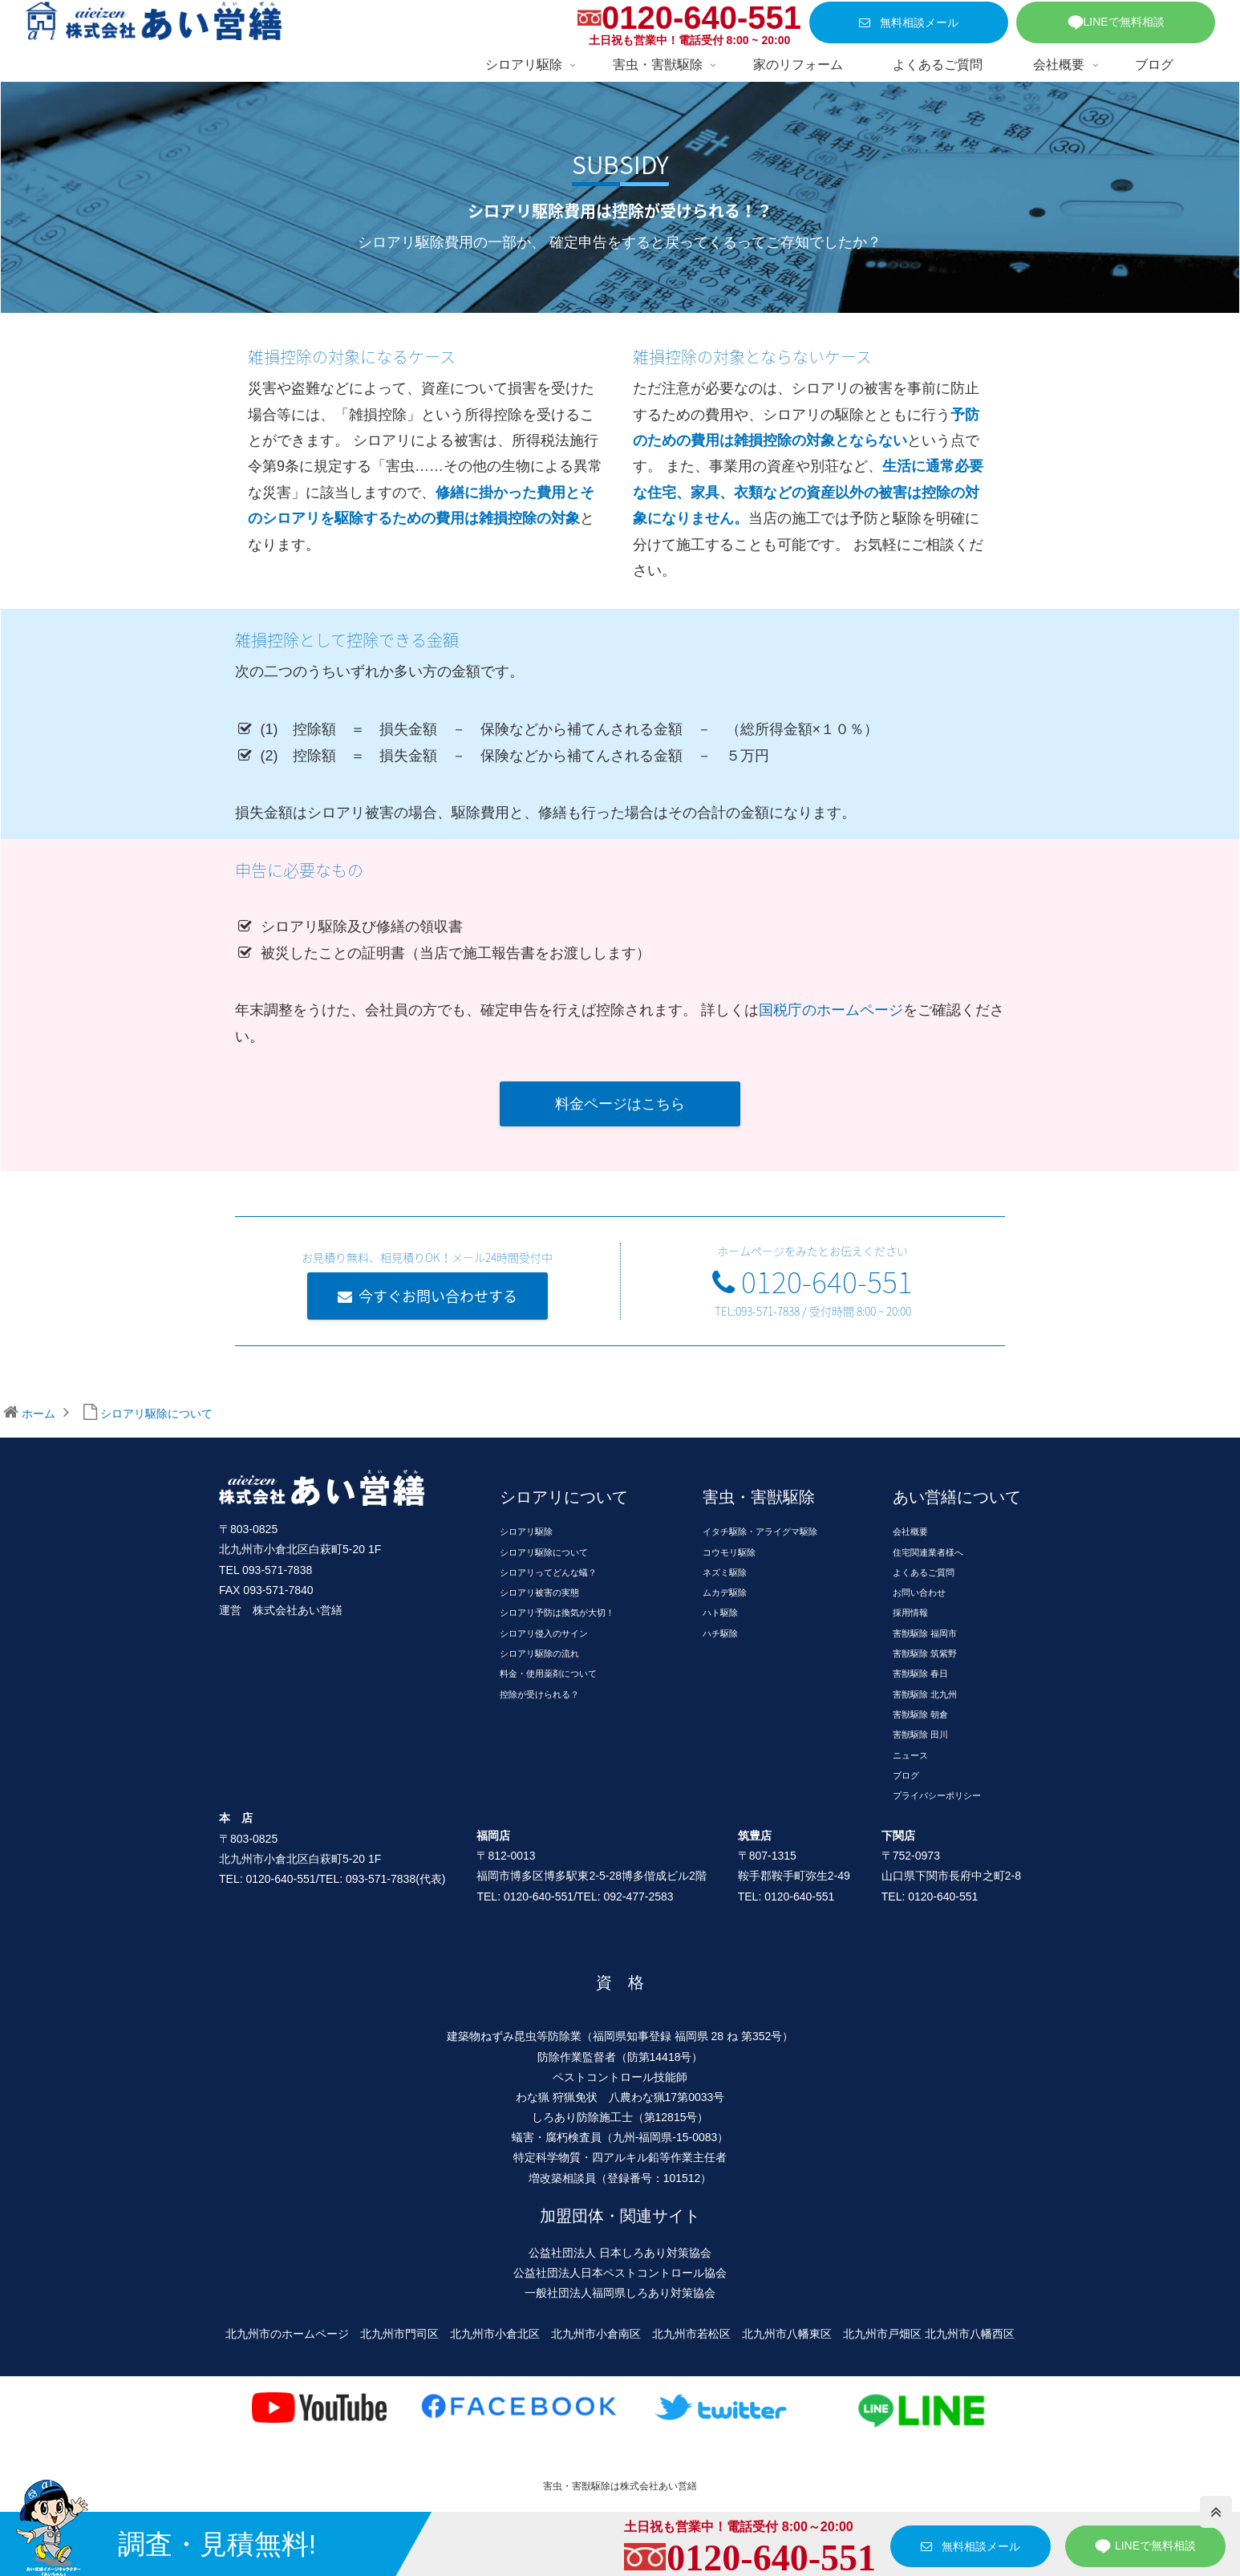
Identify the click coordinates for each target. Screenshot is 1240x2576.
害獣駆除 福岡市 (925, 1633)
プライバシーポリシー (937, 1795)
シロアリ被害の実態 (539, 1592)
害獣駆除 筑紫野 (925, 1653)
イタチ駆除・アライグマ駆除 (760, 1531)
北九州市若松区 (691, 2333)
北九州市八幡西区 (970, 2333)
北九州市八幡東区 (787, 2333)
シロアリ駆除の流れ (539, 1653)
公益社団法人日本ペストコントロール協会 (620, 2272)
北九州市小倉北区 (495, 2333)
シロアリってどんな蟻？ (548, 1572)
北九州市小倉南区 (596, 2333)
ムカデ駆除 (725, 1592)
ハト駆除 (720, 1612)
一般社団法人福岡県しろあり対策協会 (620, 2292)
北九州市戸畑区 (882, 2333)
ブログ (906, 1775)
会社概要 (910, 1531)
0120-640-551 (701, 18)
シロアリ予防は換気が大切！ (557, 1612)
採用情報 (910, 1612)
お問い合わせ (919, 1592)
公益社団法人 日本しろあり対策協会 (620, 2252)
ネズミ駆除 (725, 1572)
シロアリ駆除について (544, 1552)
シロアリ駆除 (526, 1531)
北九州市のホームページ (287, 2333)
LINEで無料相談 (1116, 22)
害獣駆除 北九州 (925, 1694)
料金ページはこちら (620, 1104)
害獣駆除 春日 (920, 1673)
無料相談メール (908, 22)
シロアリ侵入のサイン (544, 1633)
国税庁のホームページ (831, 1010)
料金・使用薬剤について (548, 1673)
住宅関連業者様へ (928, 1552)
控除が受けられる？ (539, 1694)
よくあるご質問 (923, 1572)
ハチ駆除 (720, 1633)
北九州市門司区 (399, 2333)
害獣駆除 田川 (920, 1734)
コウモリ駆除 (729, 1552)
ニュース (910, 1755)
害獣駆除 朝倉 (920, 1714)
